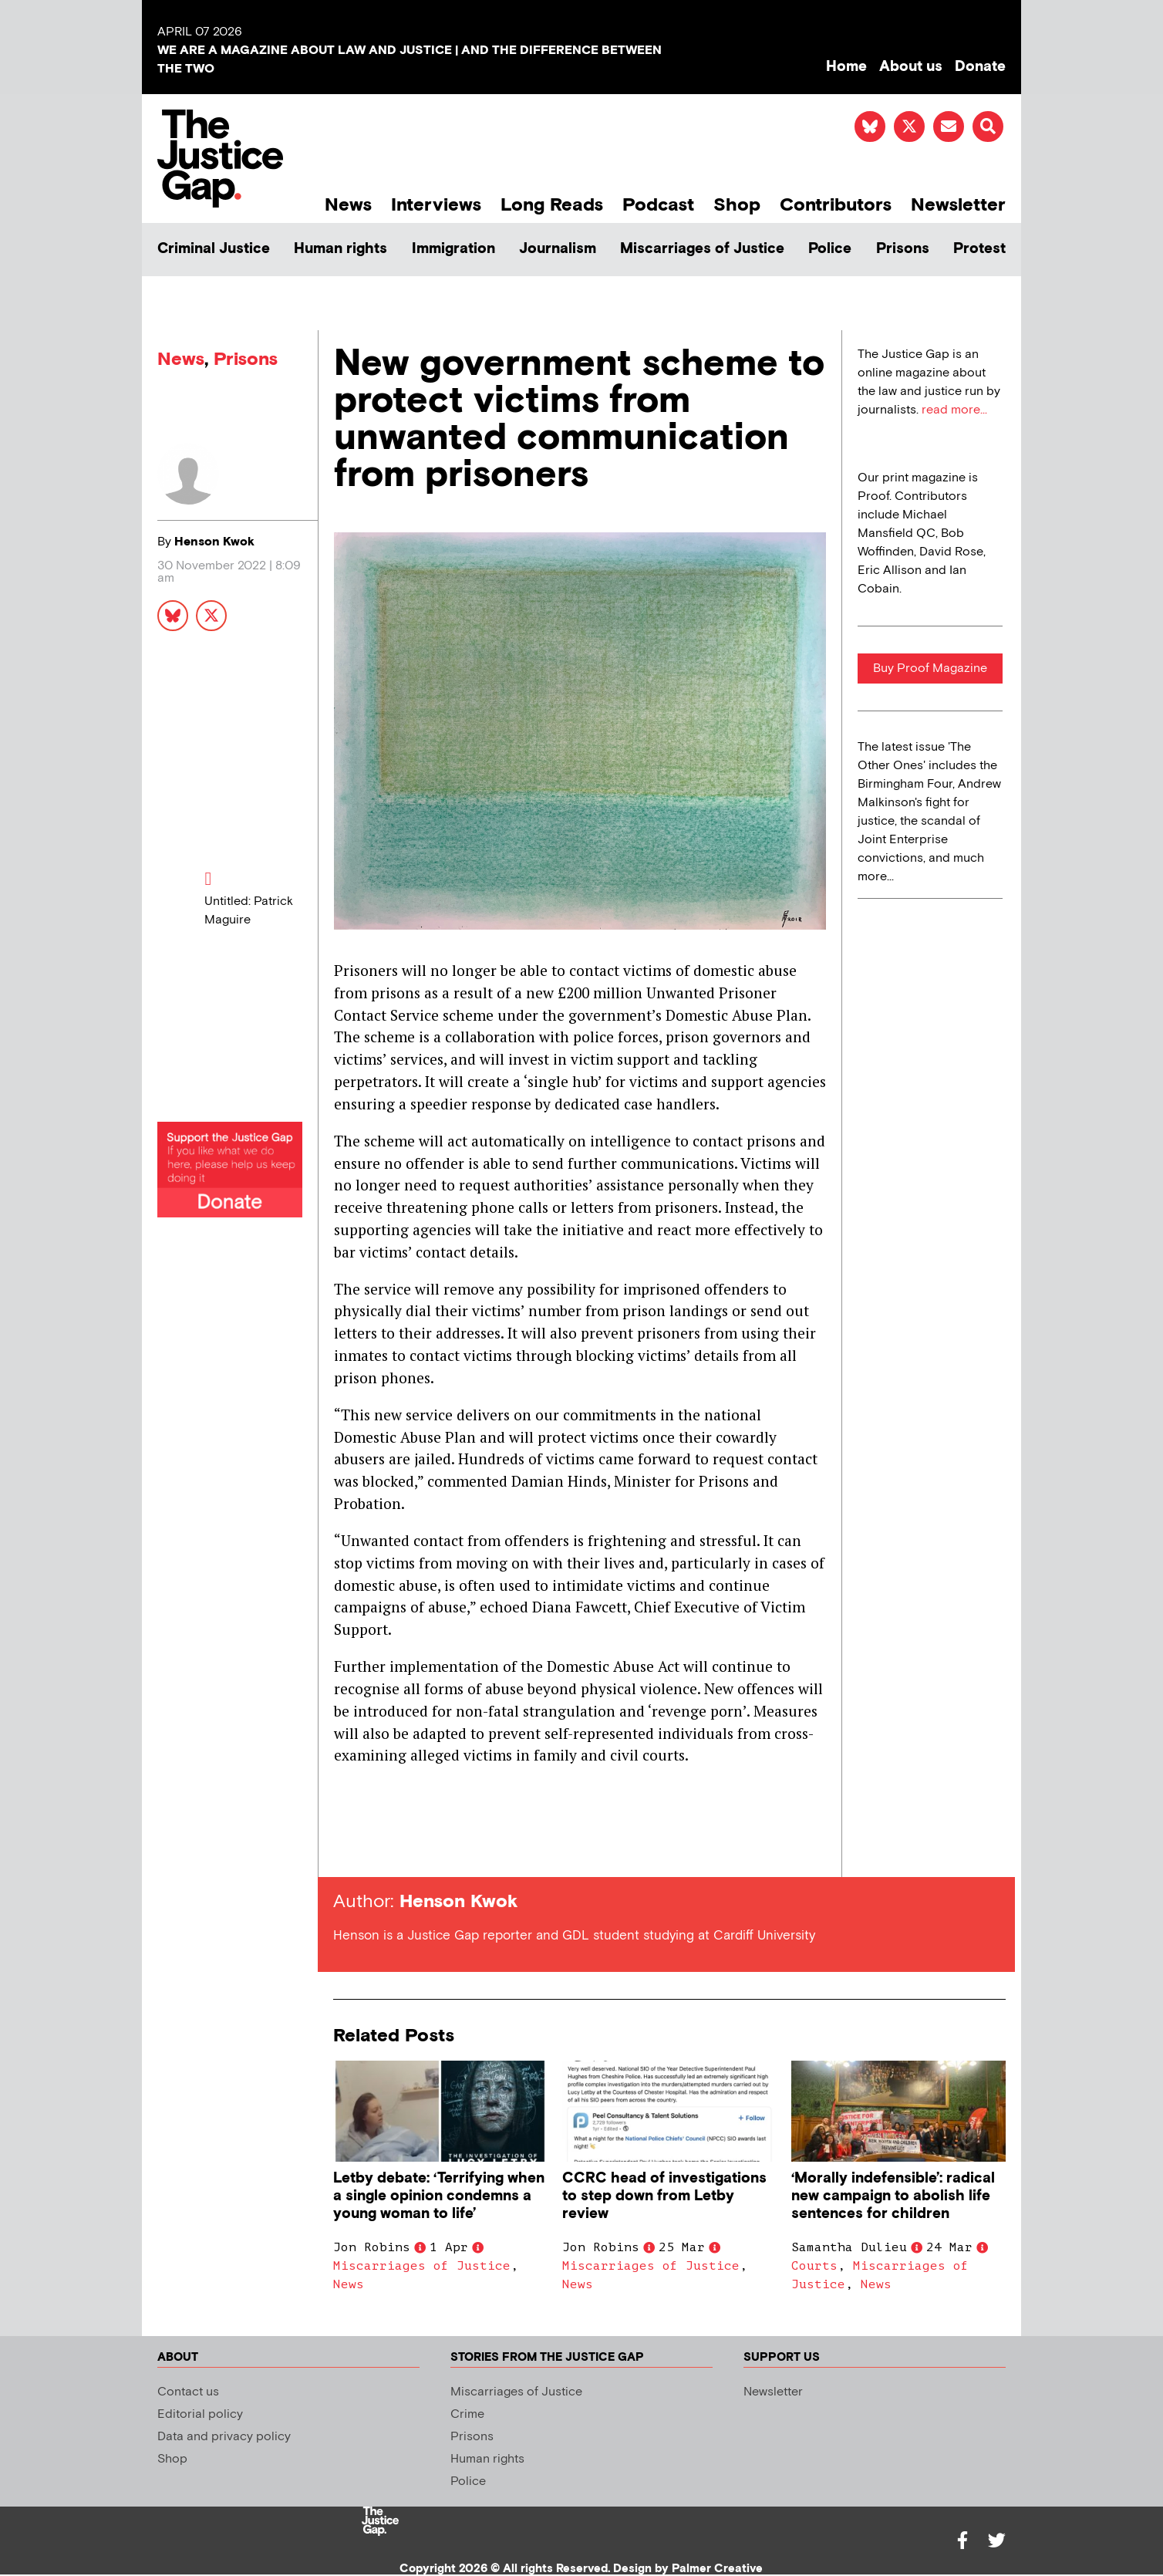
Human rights (340, 248)
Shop (736, 205)
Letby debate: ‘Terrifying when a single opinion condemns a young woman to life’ (438, 2196)
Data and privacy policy (224, 2437)
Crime (467, 2414)
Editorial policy (200, 2414)
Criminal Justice (213, 248)
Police (829, 248)
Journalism (557, 248)
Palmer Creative (717, 2568)
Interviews (436, 205)
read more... (954, 410)
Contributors (836, 205)
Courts (814, 2266)
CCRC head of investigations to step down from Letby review (664, 2196)
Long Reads (552, 205)
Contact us (188, 2392)
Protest (979, 248)
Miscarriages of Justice (702, 248)
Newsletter (958, 205)
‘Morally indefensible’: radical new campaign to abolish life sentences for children (893, 2196)
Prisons (902, 248)
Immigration (453, 248)
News (348, 205)
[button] (988, 126)
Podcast (658, 205)
